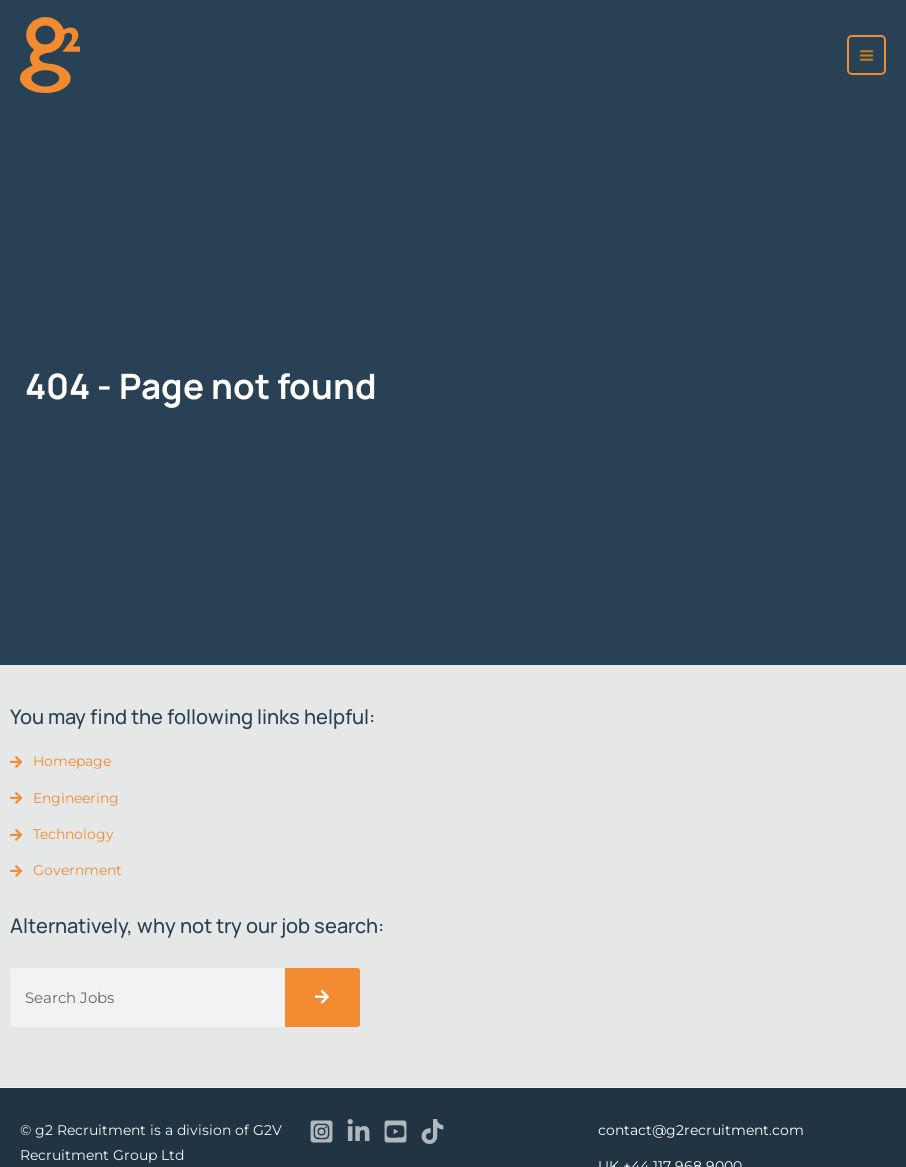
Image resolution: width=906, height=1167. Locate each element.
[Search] (322, 997)
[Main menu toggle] (867, 55)
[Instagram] (321, 1131)
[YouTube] (395, 1131)
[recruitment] (50, 54)
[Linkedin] (358, 1131)
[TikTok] (432, 1131)
